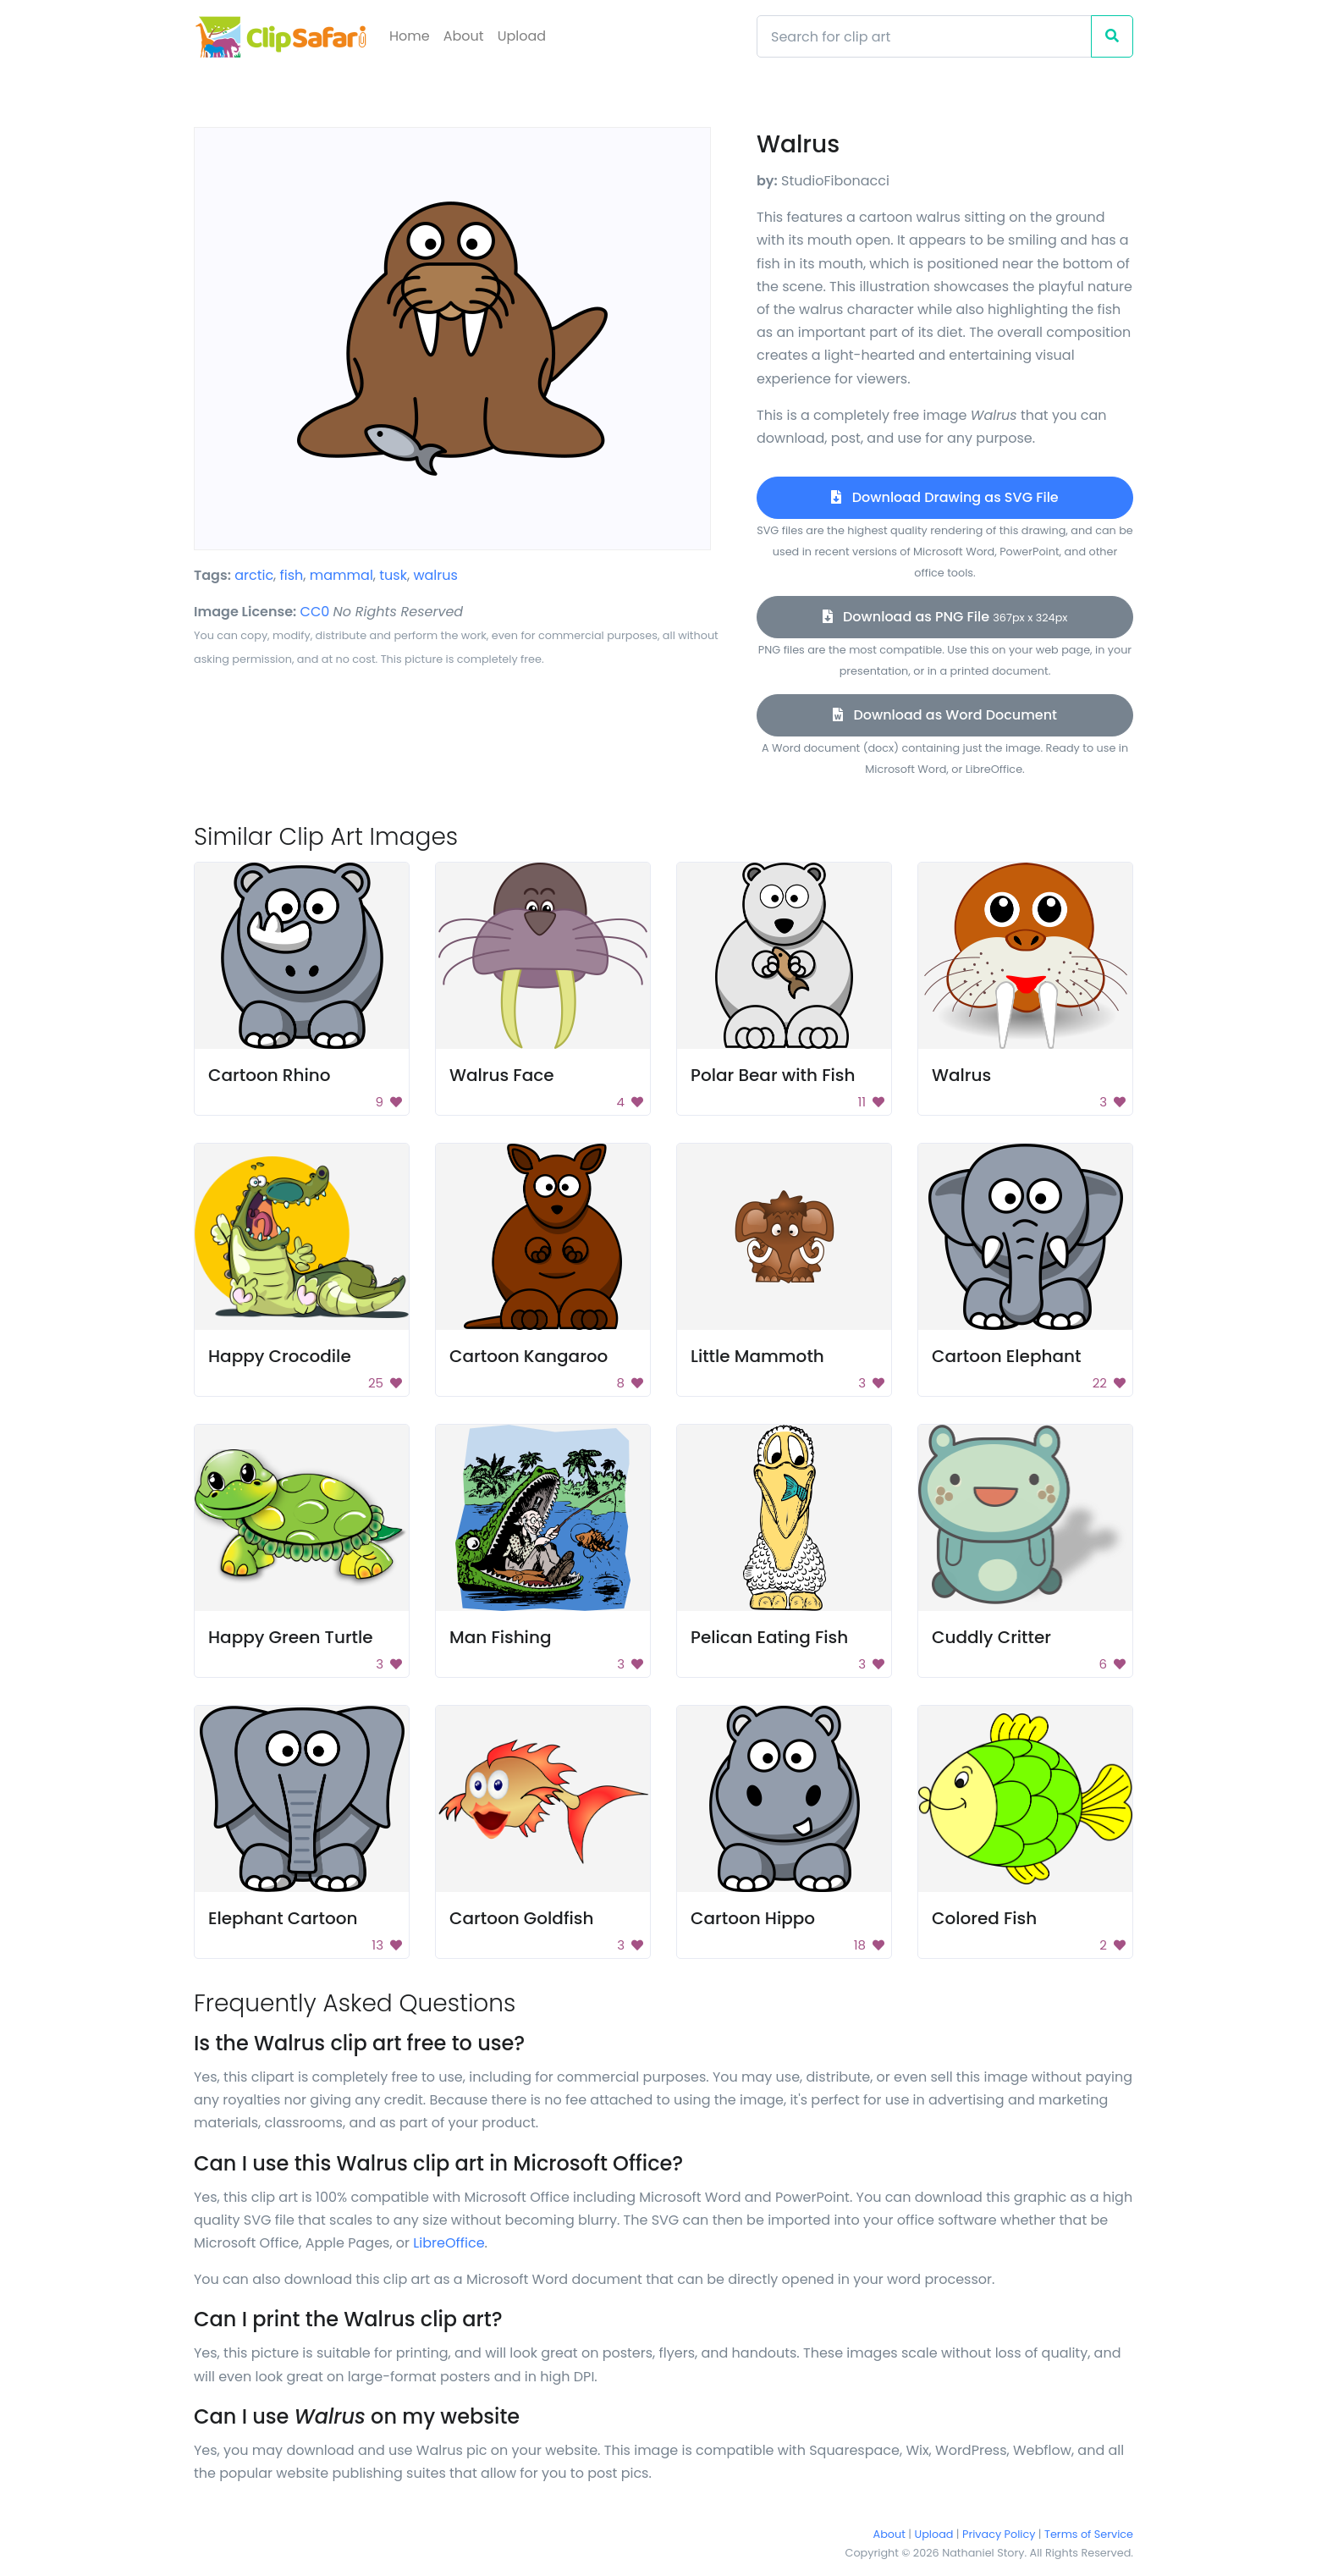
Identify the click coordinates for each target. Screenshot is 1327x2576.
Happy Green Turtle (290, 1637)
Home (409, 36)
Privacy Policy (998, 2534)
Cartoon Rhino (269, 1075)
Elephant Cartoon (282, 1918)
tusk (393, 575)
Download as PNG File (945, 616)
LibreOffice (448, 2243)
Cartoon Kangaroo (528, 1356)
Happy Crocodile (279, 1356)
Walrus (961, 1075)
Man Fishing (500, 1637)
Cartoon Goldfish (521, 1918)
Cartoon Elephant (1006, 1356)
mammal (341, 575)
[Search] (924, 36)
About (463, 36)
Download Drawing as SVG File (944, 497)
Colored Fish (984, 1918)
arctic (253, 575)
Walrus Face (501, 1075)
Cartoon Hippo (753, 1918)
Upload (522, 36)
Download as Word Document (945, 715)
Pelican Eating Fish (769, 1637)
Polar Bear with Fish (773, 1075)
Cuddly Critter (991, 1637)
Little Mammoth (757, 1356)
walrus (435, 575)
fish (292, 575)
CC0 (315, 611)
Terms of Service (1088, 2534)
